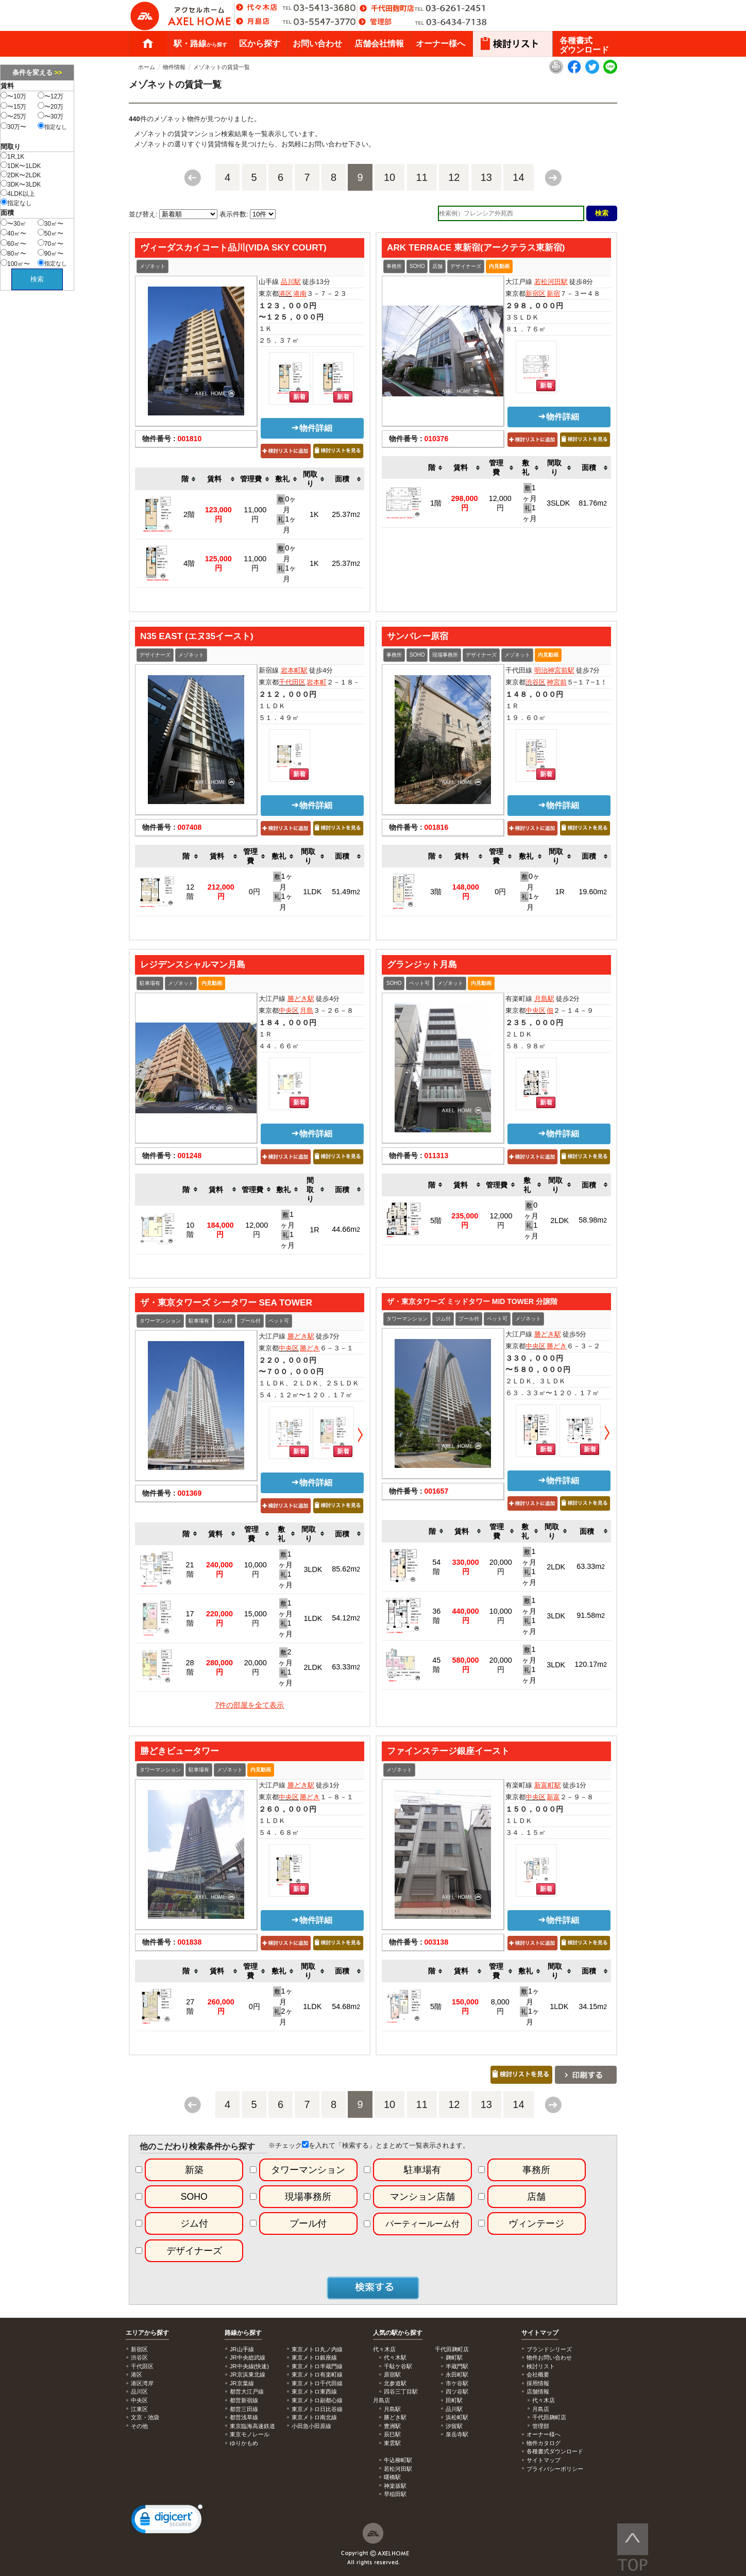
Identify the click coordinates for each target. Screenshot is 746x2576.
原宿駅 (392, 2374)
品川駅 (291, 282)
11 (422, 177)
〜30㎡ (13, 223)
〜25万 (13, 116)
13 (486, 177)
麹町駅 (454, 2357)
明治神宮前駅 (554, 670)
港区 (285, 293)
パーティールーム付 (422, 2223)
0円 (254, 892)
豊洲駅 (392, 2426)
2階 (189, 514)
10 (389, 177)
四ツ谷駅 (457, 2391)
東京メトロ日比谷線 (317, 2409)
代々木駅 (395, 2357)
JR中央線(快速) (249, 2366)
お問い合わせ (317, 43)
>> (58, 72)
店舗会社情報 (379, 43)
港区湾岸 (142, 2383)
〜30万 (50, 116)
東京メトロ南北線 (314, 2417)
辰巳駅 (392, 2434)
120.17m (590, 1664)
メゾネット (152, 266)
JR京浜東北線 (247, 2374)
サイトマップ (539, 2332)
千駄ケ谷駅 (398, 2366)
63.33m (346, 1667)
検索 (37, 279)
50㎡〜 (50, 233)
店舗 (437, 266)
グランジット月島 (422, 964)
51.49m (346, 892)
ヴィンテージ (536, 2223)
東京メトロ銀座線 (314, 2357)
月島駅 (544, 998)
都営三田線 (244, 2409)
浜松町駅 (457, 2417)
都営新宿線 (244, 2400)
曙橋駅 (392, 2477)
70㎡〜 (50, 243)
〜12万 (50, 96)
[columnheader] (189, 478)
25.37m (346, 514)
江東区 (139, 2409)
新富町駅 (547, 1785)
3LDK (312, 1569)
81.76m (593, 503)
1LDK (312, 892)
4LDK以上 (18, 193)
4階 (189, 563)
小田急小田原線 (311, 2426)
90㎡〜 (50, 253)
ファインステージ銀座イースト (448, 1751)
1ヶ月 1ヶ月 (529, 503)
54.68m (346, 2006)
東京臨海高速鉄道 (252, 2426)
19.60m (593, 892)
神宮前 (557, 682)
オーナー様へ (440, 43)
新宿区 (535, 293)
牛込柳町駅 (398, 2460)
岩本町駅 (294, 670)
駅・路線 (200, 43)
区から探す (259, 43)
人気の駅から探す (397, 2332)
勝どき (310, 1348)
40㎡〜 (13, 233)
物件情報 (174, 67)
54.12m (346, 1618)
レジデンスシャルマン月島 (192, 964)
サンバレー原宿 (417, 636)
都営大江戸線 (247, 2391)
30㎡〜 (50, 223)
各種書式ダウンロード (584, 45)
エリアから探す (147, 2332)
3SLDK (558, 503)
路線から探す (243, 2332)
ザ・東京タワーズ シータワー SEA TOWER (226, 1302)
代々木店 (543, 2400)
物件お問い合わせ (549, 2357)
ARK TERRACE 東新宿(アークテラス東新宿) (476, 247)
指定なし (52, 126)
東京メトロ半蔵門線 (317, 2366)
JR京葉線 (242, 2383)
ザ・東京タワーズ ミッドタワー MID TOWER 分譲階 (472, 1301)
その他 (139, 2426)
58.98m (593, 1220)
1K (314, 514)
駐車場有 (150, 983)
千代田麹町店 (549, 2417)
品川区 (139, 2391)
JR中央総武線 (247, 2357)
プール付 (250, 1321)
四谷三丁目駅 (401, 2391)
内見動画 (499, 266)
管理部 (540, 2426)
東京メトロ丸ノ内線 (317, 2349)
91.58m (591, 1615)
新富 (553, 1797)
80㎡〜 (13, 253)
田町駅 (454, 2400)
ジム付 (224, 1321)
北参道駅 (395, 2383)
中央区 (289, 1010)
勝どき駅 (300, 998)
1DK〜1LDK (21, 165)
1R (560, 892)
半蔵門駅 (457, 2366)
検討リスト (541, 2366)
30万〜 (13, 126)
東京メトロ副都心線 (317, 2400)
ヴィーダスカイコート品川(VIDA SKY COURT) (233, 247)
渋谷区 (535, 682)
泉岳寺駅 (457, 2434)
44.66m (346, 1229)
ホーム (147, 44)
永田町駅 (457, 2374)
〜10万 (13, 96)
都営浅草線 (244, 2417)
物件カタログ (544, 2443)
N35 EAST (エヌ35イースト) (196, 636)
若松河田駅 (551, 282)
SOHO (417, 266)
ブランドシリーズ (549, 2349)
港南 (300, 293)
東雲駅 (392, 2443)
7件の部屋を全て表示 (249, 1705)
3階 (436, 892)
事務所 (394, 266)
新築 (194, 2170)
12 (454, 177)
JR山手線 (242, 2349)
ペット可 (419, 983)
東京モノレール (249, 2434)
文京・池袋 (145, 2417)
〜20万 (50, 106)
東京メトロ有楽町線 (317, 2374)
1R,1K (12, 156)
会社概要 (538, 2374)
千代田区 (292, 682)
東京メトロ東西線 (314, 2391)
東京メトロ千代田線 (317, 2383)
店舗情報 (538, 2391)
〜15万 (13, 106)
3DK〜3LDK (21, 184)
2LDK (559, 1220)
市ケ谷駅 (457, 2383)
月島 (306, 1010)
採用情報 (538, 2383)
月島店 (540, 2409)
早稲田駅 (395, 2494)
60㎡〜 (13, 243)
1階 (436, 503)
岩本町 (317, 682)
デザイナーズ (465, 266)
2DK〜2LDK (21, 175)
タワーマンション (160, 1321)
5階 (436, 1220)
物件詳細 (312, 428)
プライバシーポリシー (555, 2469)
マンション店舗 (422, 2197)
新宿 (553, 293)
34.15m (593, 2006)
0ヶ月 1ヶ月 (286, 514)
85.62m (346, 1569)
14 (518, 177)
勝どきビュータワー (179, 1751)
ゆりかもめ (244, 2443)
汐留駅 (454, 2426)
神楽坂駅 (395, 2486)
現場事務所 (445, 655)
